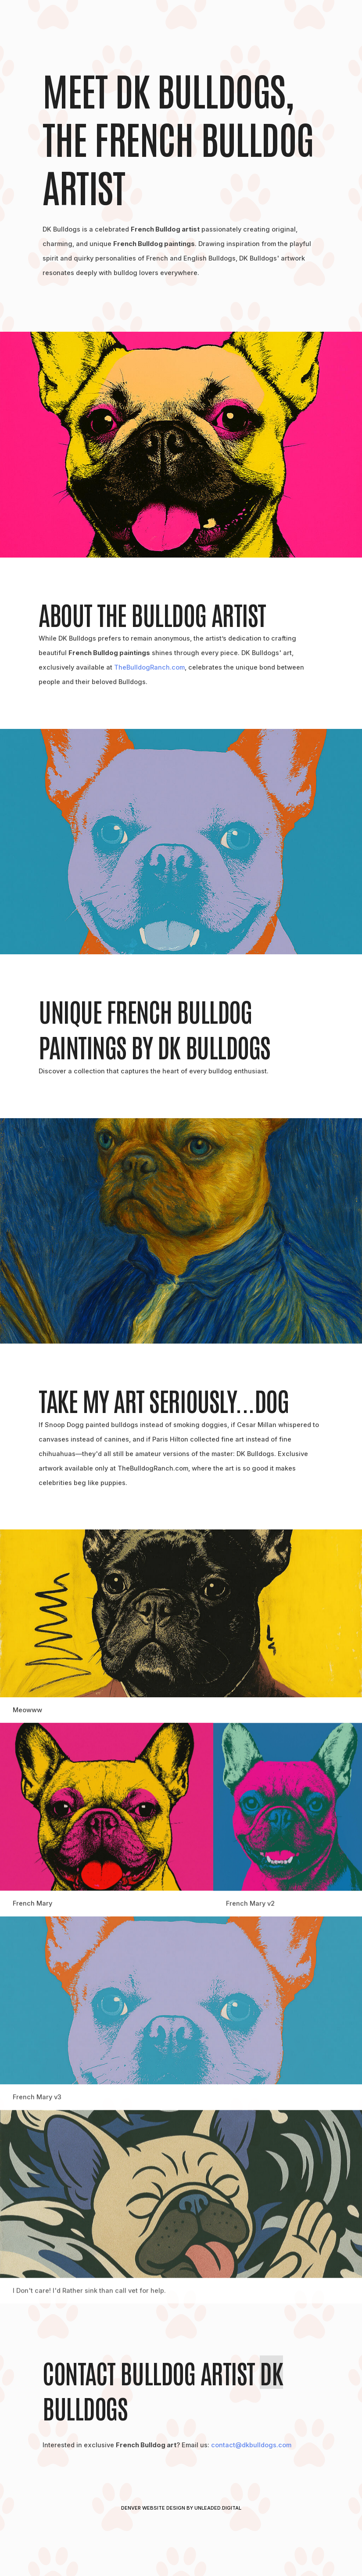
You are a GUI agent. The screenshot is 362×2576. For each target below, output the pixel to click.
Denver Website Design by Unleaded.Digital (181, 2508)
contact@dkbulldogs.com (251, 2445)
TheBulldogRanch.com (149, 668)
